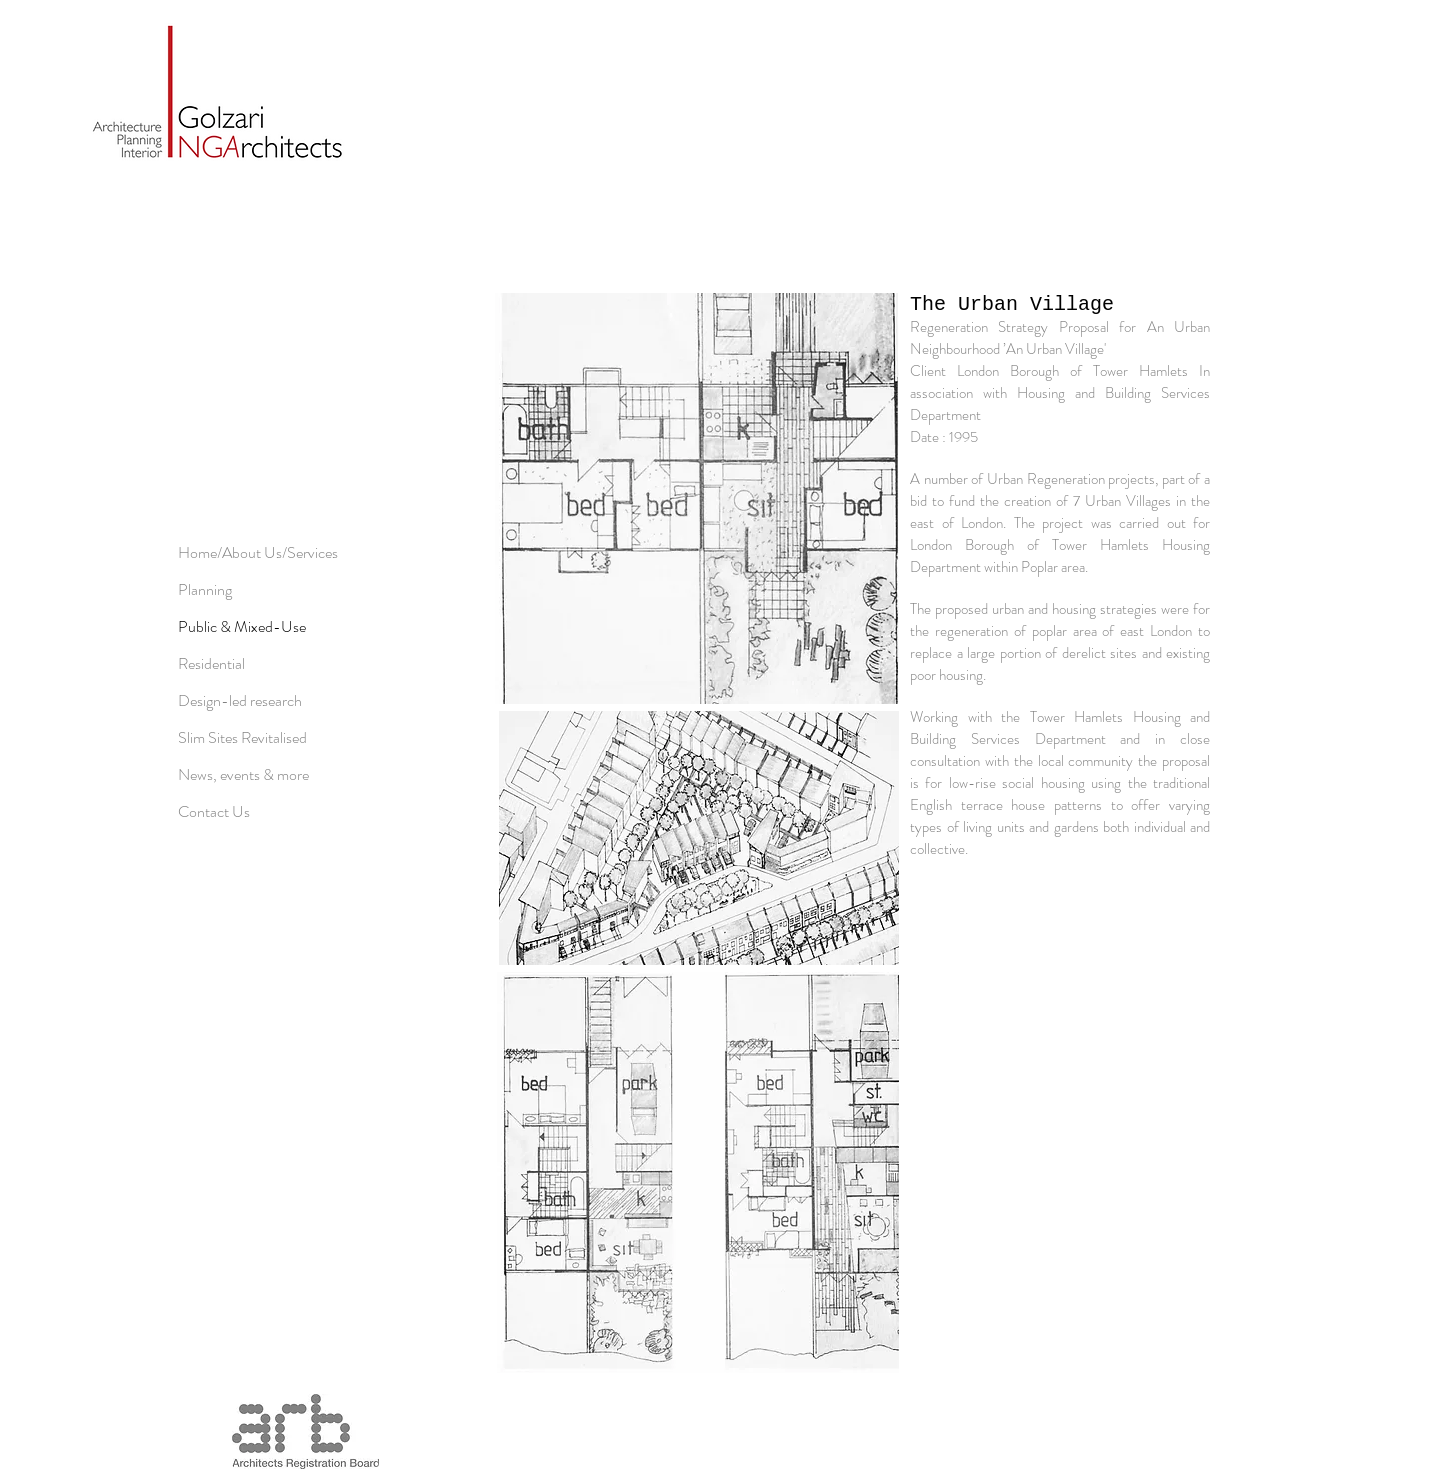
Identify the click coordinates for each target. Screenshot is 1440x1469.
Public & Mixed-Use (242, 626)
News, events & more (243, 774)
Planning (205, 589)
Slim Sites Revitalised (242, 737)
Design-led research (240, 700)
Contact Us (214, 811)
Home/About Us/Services (258, 552)
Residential (211, 663)
